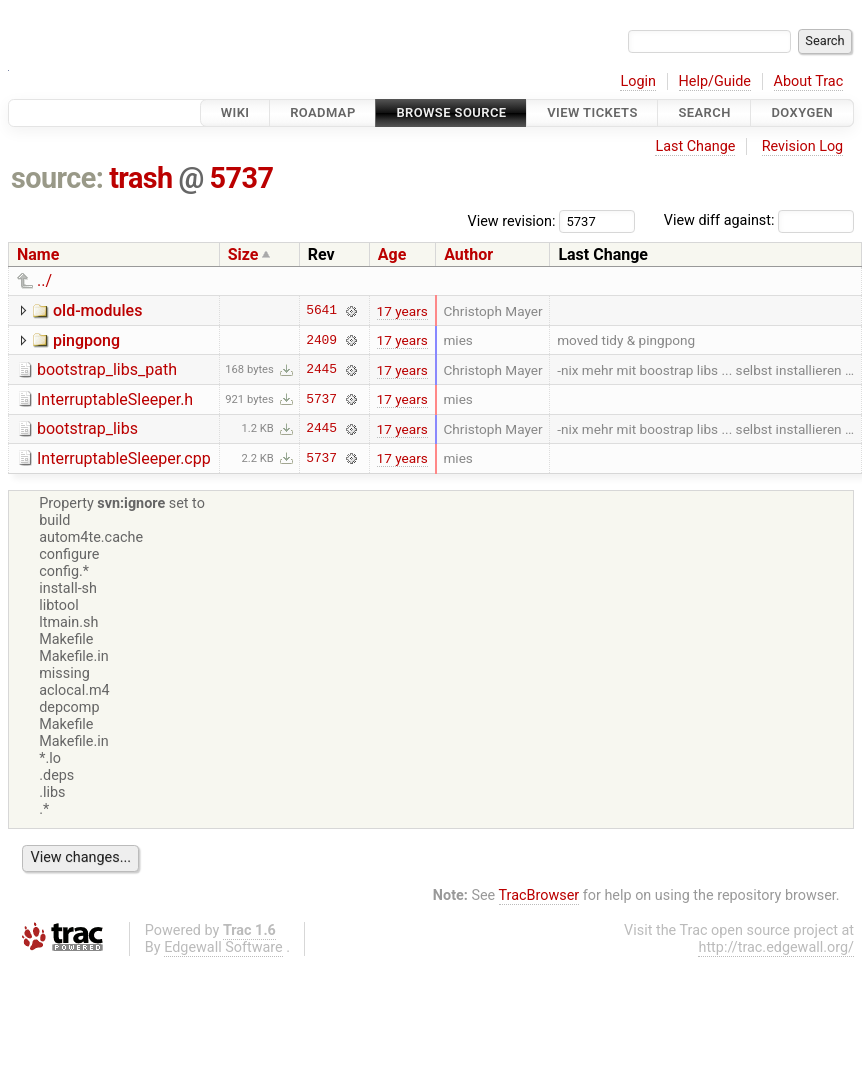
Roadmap (323, 112)
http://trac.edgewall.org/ (776, 947)
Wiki (235, 112)
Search (704, 112)
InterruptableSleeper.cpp (124, 458)
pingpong (86, 340)
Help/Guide (715, 81)
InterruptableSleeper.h (115, 399)
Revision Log (803, 146)
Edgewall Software (223, 947)
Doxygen (802, 112)
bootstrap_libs (87, 428)
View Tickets (592, 112)
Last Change (695, 146)
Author (468, 254)
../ (44, 280)
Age (392, 254)
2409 (321, 340)
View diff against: (759, 220)
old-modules (97, 310)
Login (638, 81)
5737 (242, 178)
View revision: (512, 220)
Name (38, 254)
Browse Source (451, 112)
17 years (402, 311)
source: (57, 178)
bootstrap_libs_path (107, 369)
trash (141, 178)
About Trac (809, 81)
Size (243, 254)
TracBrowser (539, 895)
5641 (321, 311)
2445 (321, 370)
